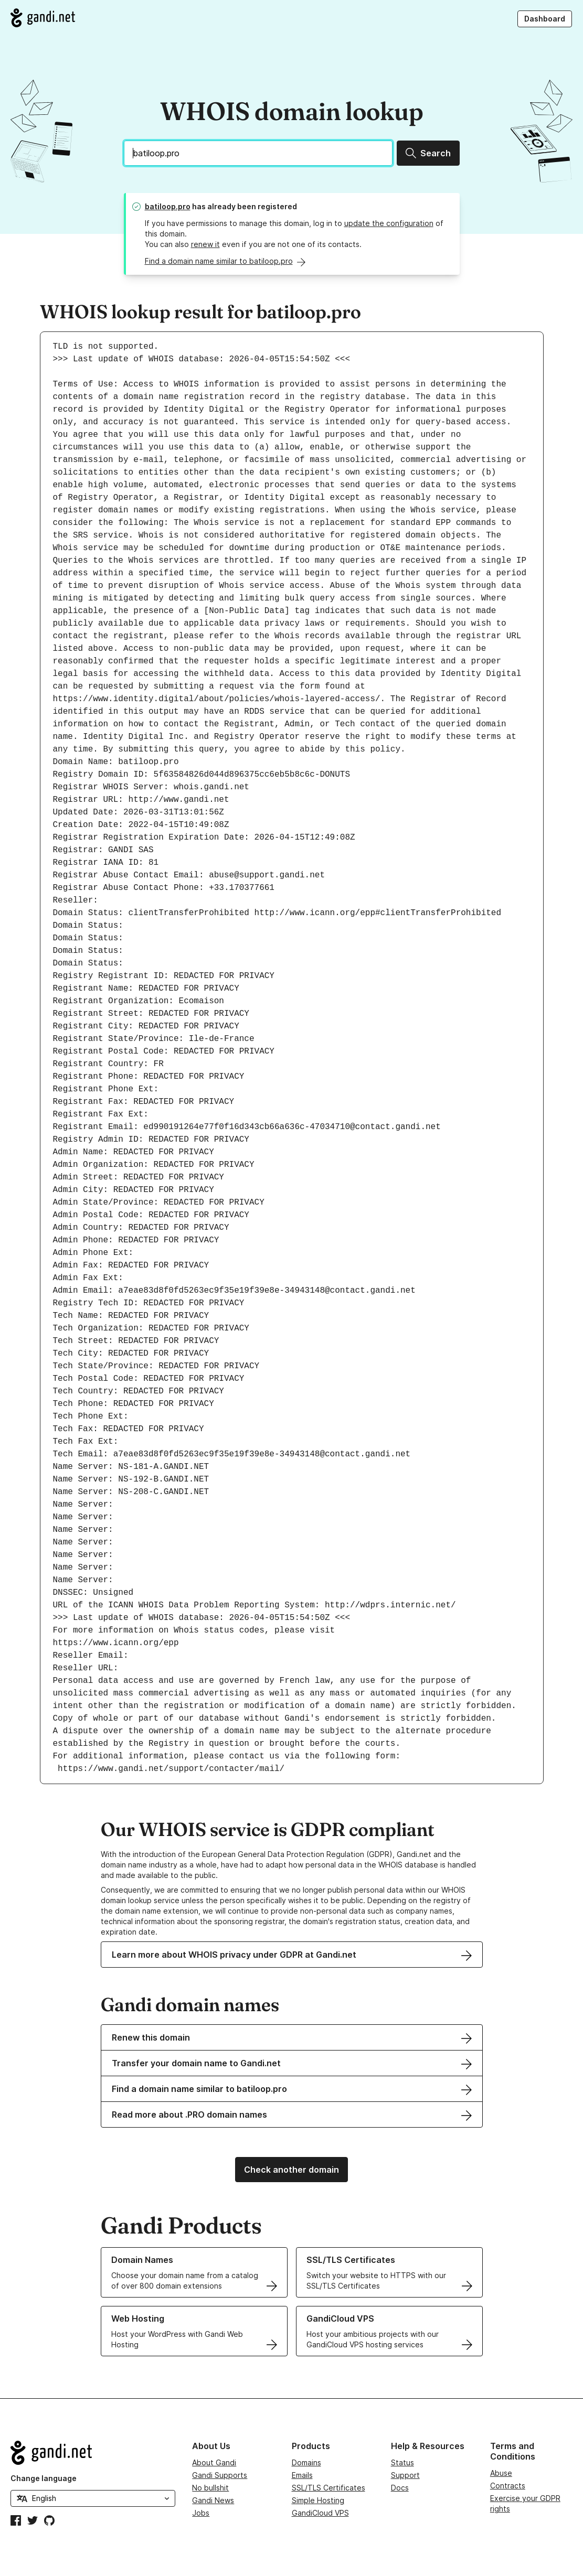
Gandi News (213, 2500)
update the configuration (388, 223)
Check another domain (291, 2169)
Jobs (200, 2512)
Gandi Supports (219, 2475)
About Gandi (214, 2462)
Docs (400, 2487)
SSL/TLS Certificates (328, 2487)
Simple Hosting (318, 2500)
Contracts (507, 2485)
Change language (43, 2478)
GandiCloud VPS (320, 2512)
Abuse (501, 2472)
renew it (205, 244)
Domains (306, 2462)
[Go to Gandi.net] (42, 17)
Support (405, 2475)
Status (402, 2462)
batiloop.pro (167, 206)
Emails (302, 2475)
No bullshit (210, 2487)
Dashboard (544, 18)
